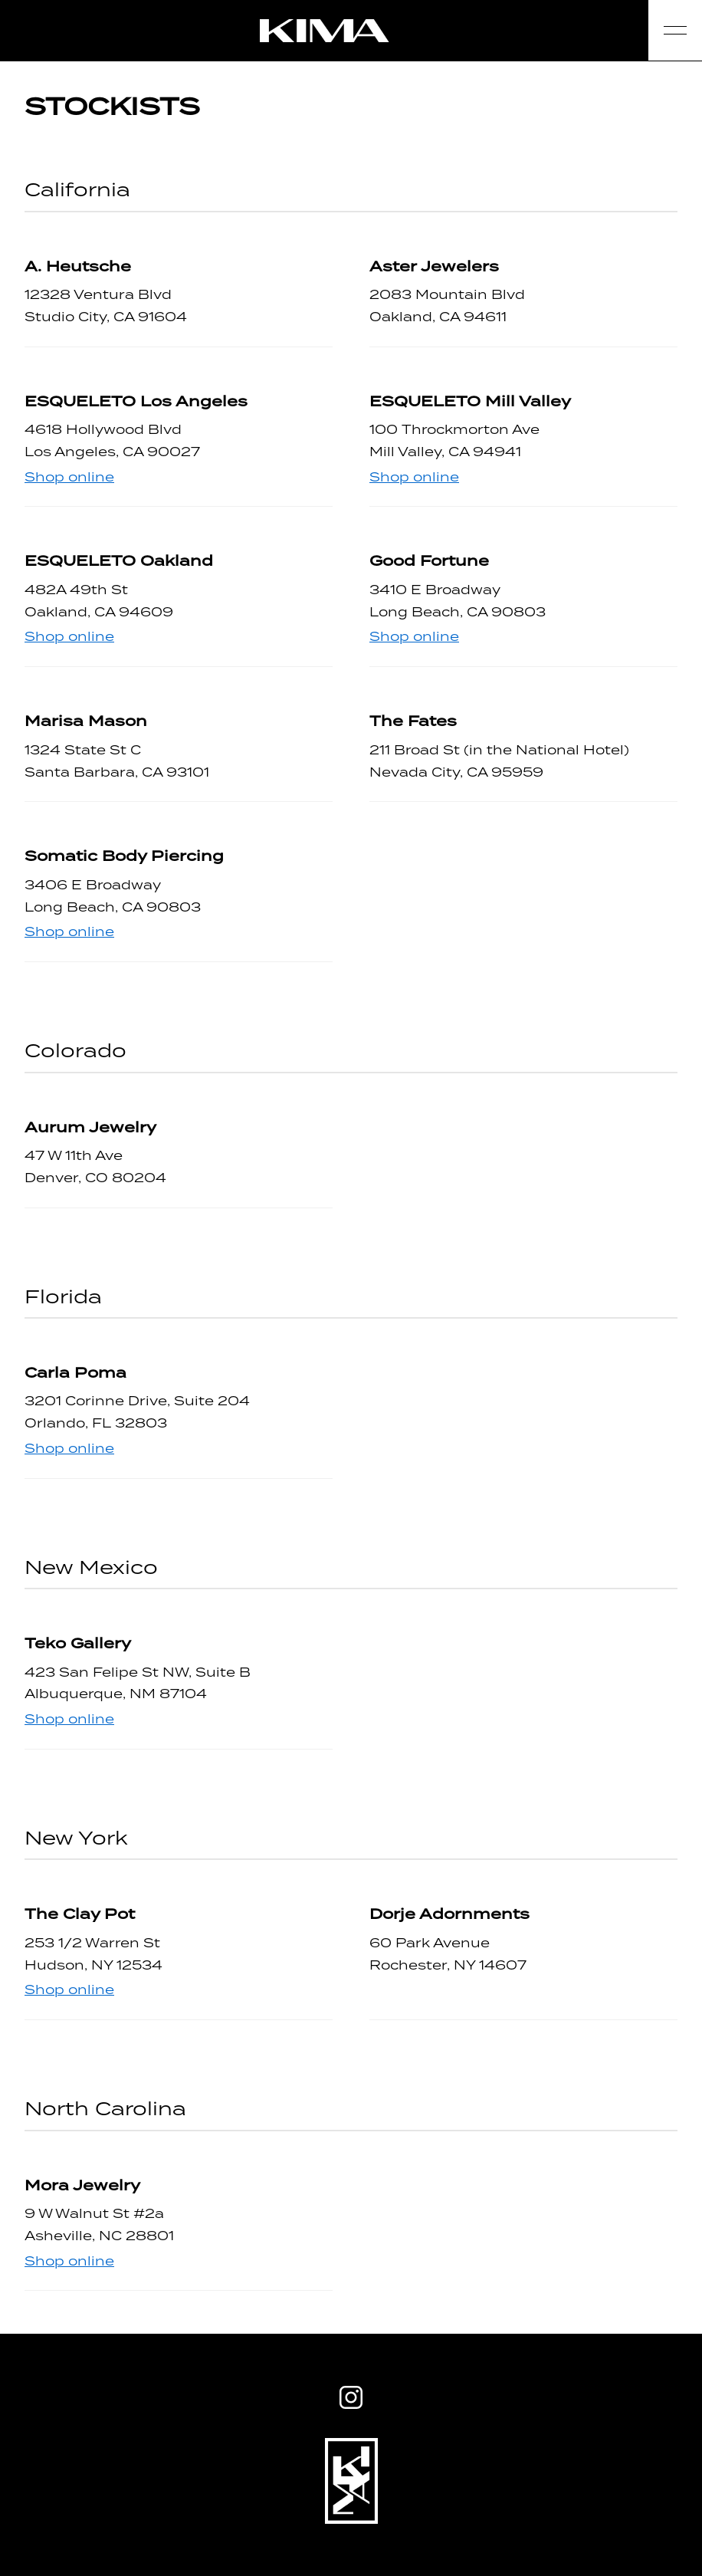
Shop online (69, 476)
